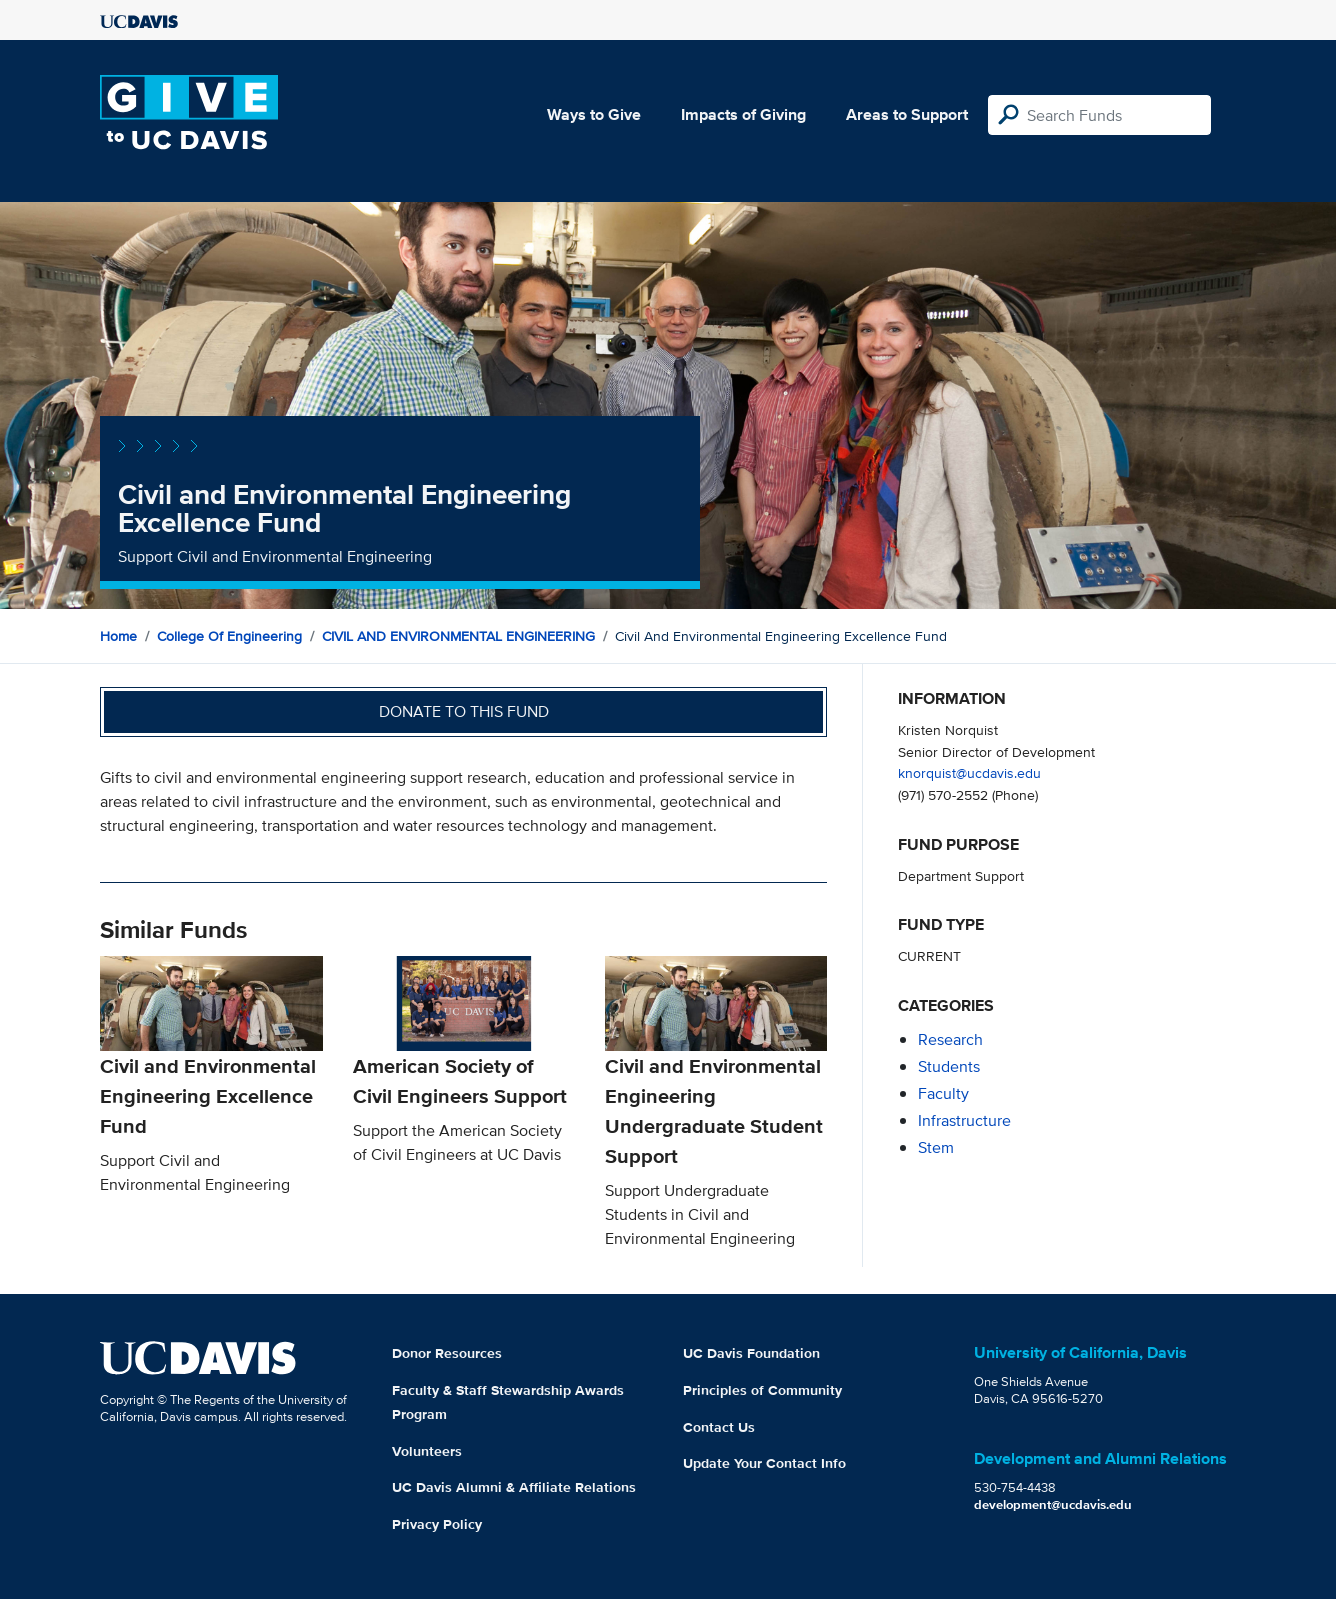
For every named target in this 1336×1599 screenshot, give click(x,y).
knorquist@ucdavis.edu (969, 772)
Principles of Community (762, 1390)
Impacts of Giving (743, 114)
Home (118, 636)
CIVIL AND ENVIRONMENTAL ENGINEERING (458, 636)
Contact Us (719, 1427)
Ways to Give (594, 114)
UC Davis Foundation (751, 1353)
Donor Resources (447, 1353)
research (950, 1039)
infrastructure (964, 1120)
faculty (943, 1093)
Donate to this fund (464, 711)
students (949, 1066)
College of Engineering (229, 636)
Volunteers (427, 1451)
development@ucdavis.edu (1053, 1504)
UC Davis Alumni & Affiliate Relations (514, 1487)
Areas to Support (907, 114)
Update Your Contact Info (764, 1463)
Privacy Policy (437, 1524)
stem (936, 1147)
